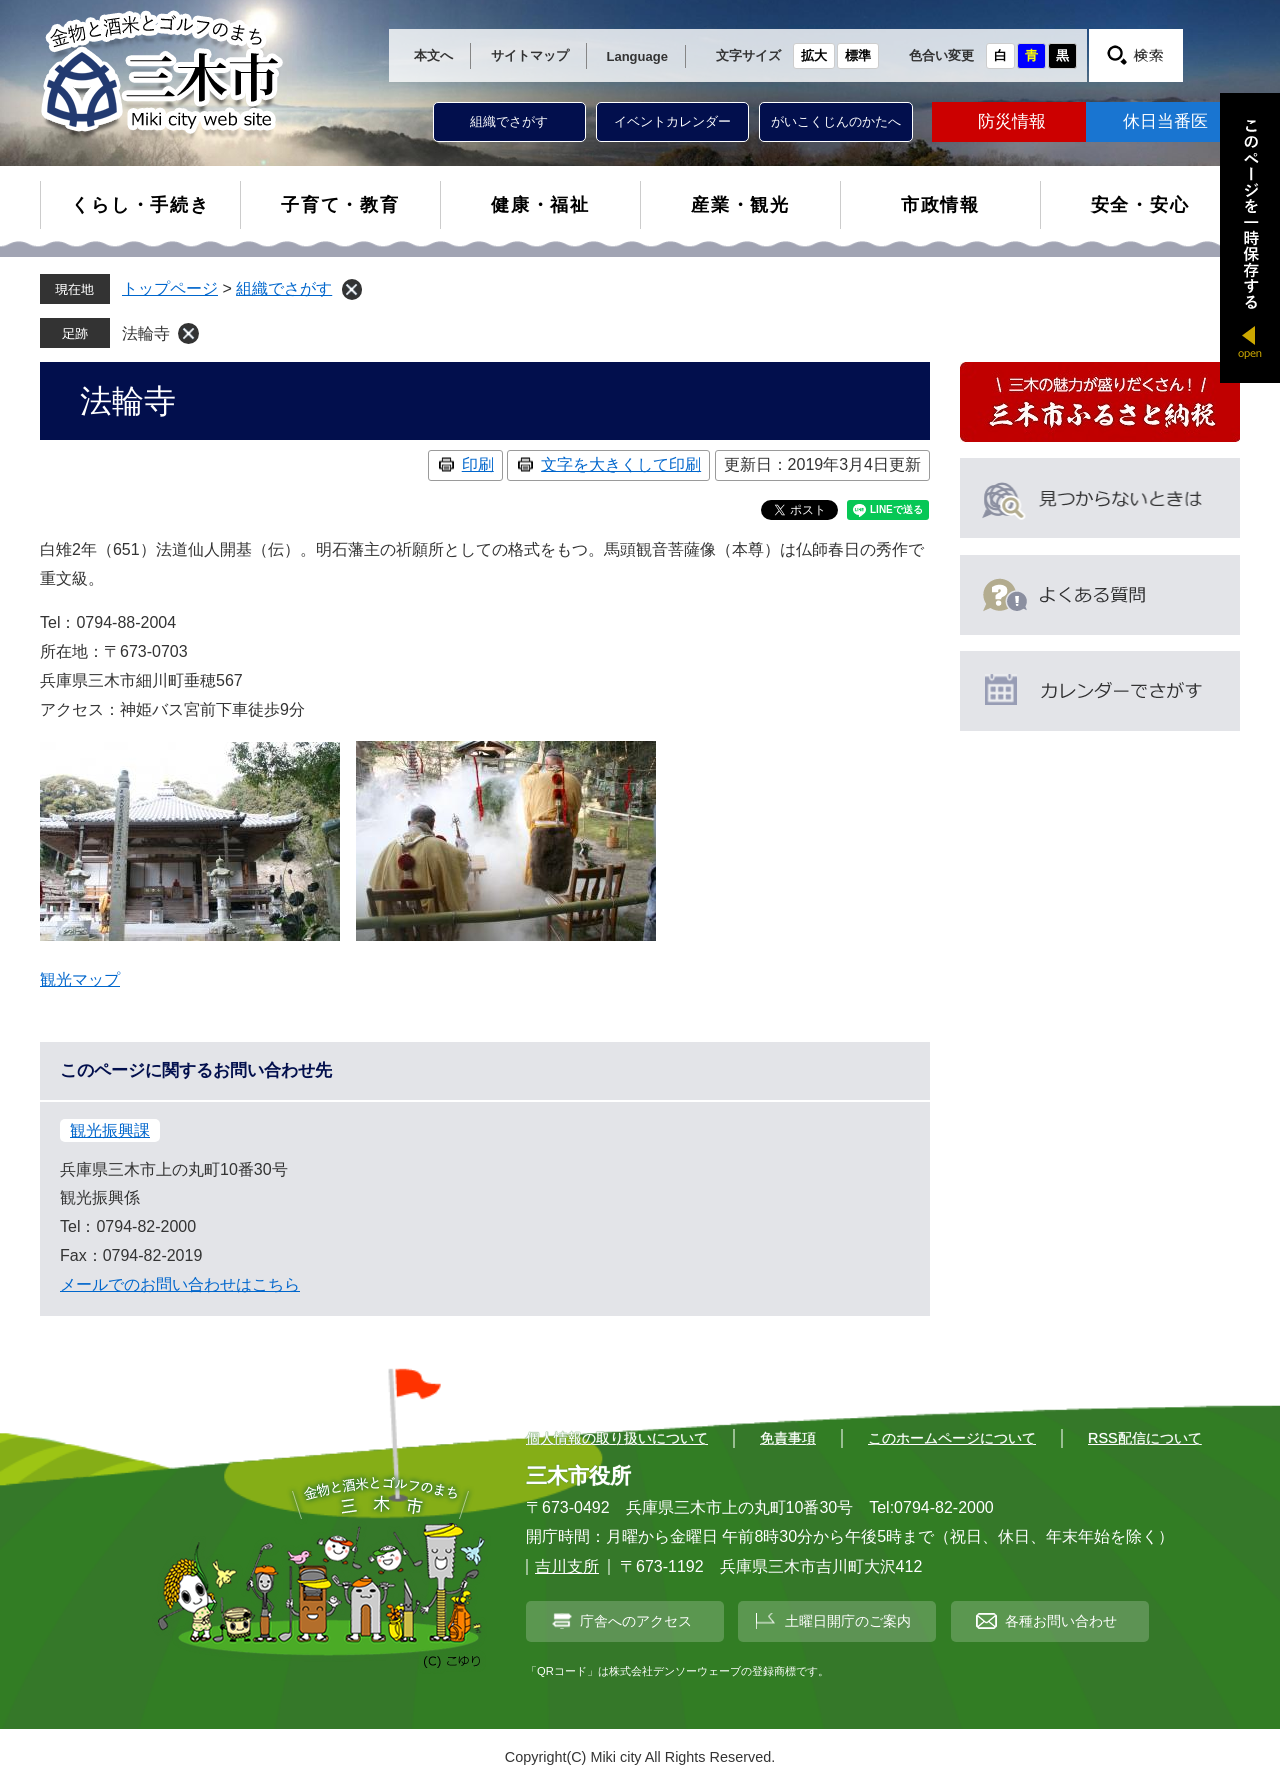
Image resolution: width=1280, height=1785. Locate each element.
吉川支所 (567, 1566)
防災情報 (1012, 121)
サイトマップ (530, 55)
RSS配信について (1145, 1438)
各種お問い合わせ (1061, 1621)
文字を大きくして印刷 (621, 464)
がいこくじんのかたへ (836, 121)
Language (637, 56)
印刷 (478, 464)
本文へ (433, 55)
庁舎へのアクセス (636, 1621)
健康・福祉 (540, 205)
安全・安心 (1140, 205)
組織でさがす (509, 121)
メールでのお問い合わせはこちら (180, 1284)
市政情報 (940, 205)
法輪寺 (146, 333)
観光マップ (80, 979)
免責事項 (788, 1438)
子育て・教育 (340, 205)
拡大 (814, 55)
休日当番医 (1165, 121)
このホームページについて (952, 1438)
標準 (858, 55)
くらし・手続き (140, 205)
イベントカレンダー (672, 121)
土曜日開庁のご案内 (848, 1621)
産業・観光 (740, 205)
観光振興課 (110, 1130)
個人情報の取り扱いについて (617, 1438)
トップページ (170, 288)
